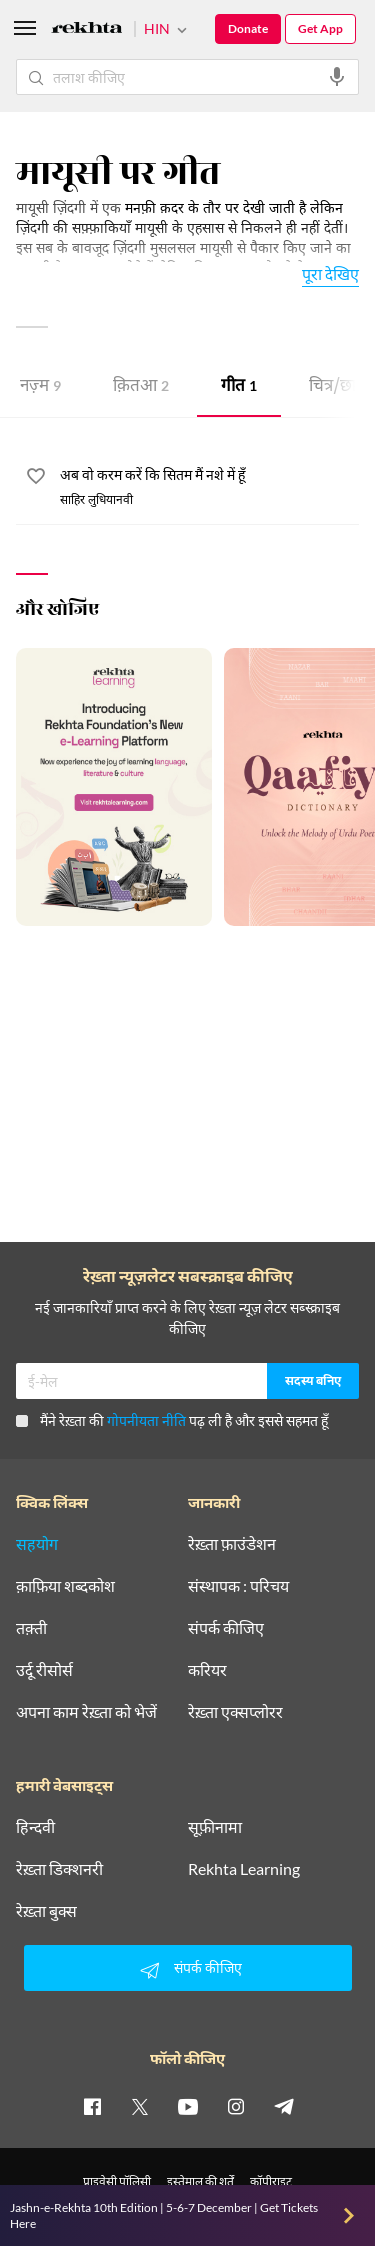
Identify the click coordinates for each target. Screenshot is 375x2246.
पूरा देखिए (330, 273)
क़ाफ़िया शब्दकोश (65, 1586)
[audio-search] (337, 77)
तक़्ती (31, 1628)
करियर (207, 1670)
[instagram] (236, 2106)
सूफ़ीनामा (215, 1827)
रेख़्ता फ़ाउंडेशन (232, 1544)
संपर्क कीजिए (226, 1628)
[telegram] (284, 2106)
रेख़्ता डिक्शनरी (59, 1869)
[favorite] (36, 479)
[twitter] (140, 2106)
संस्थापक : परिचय (238, 1586)
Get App (320, 28)
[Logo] (87, 30)
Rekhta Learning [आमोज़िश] (244, 1869)
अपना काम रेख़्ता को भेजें (86, 1712)
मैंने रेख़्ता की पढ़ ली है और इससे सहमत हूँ (172, 1420)
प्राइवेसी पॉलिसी (117, 2181)
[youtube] (188, 2106)
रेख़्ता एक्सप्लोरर (235, 1712)
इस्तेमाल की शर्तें (200, 2181)
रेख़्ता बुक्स (46, 1911)
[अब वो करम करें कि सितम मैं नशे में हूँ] (209, 476)
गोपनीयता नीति (146, 1420)
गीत (239, 387)
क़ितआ (141, 387)
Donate (248, 28)
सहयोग (37, 1544)
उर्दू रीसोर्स (44, 1670)
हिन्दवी (35, 1827)
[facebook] (92, 2106)
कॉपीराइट (271, 2181)
